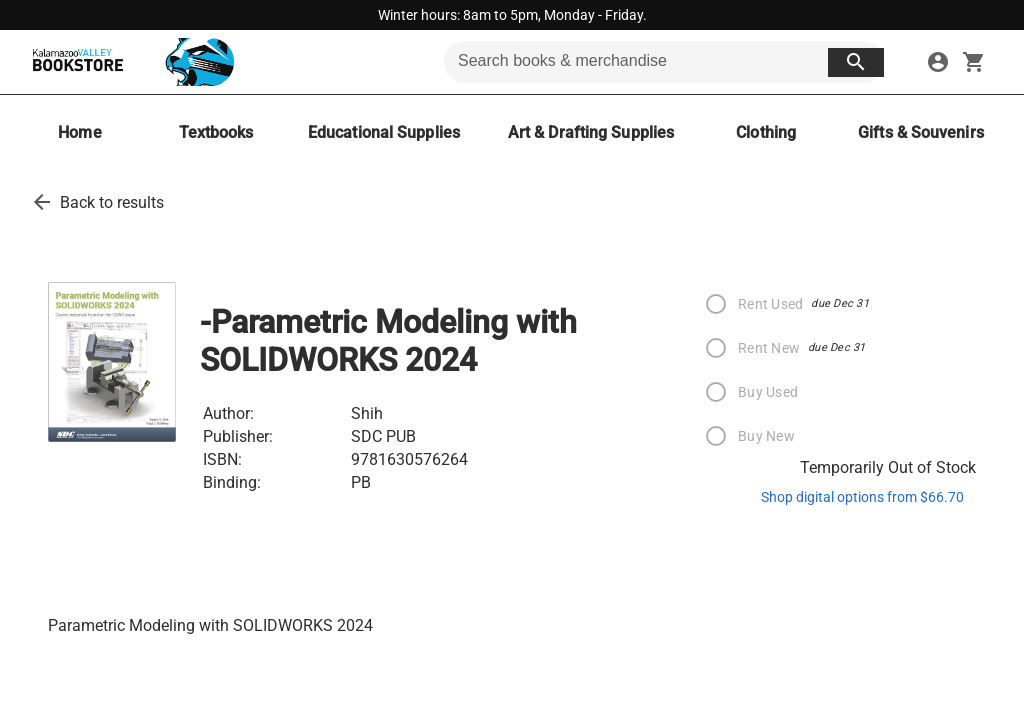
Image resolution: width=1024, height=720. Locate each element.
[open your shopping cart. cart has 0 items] (974, 62)
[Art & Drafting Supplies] (591, 132)
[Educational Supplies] (384, 132)
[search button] (856, 62)
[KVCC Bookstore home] (129, 62)
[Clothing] (766, 132)
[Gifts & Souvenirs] (921, 132)
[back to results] (42, 202)
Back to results (112, 202)
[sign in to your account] (938, 62)
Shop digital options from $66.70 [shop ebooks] (862, 497)
